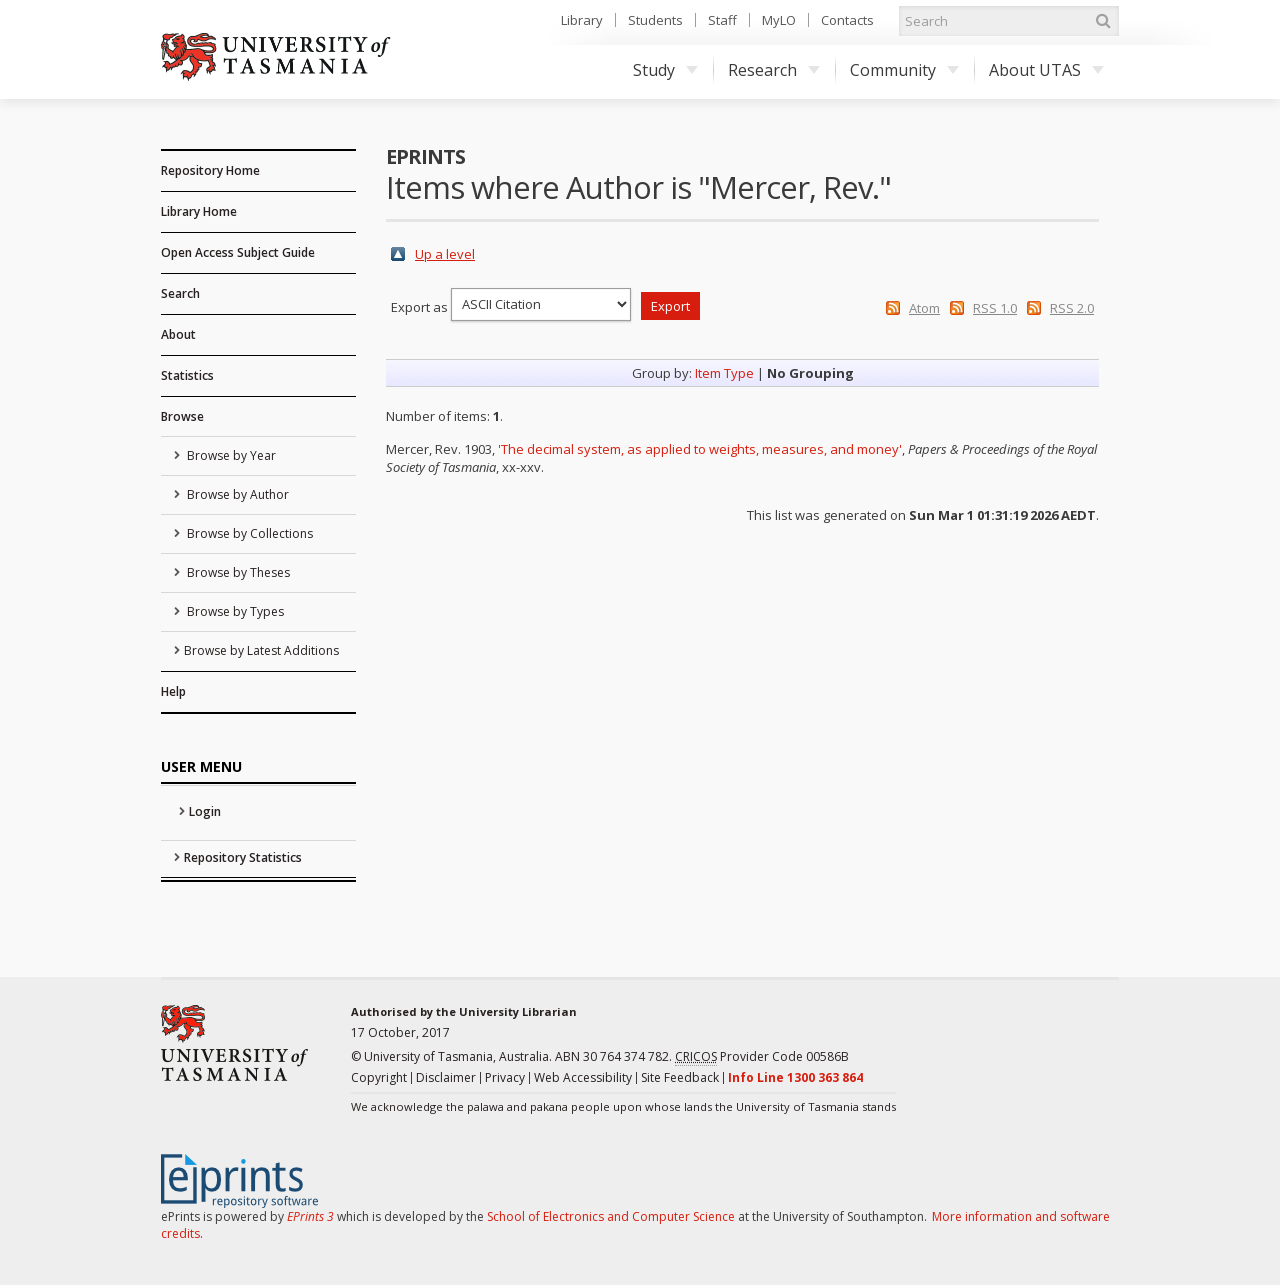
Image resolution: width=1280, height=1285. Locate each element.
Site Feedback (680, 1077)
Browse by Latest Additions (261, 650)
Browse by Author (236, 494)
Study (665, 70)
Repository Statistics (243, 857)
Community (904, 70)
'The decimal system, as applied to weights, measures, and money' (700, 449)
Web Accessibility (583, 1077)
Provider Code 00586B (762, 1057)
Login (205, 811)
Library (582, 20)
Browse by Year (230, 455)
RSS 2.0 (1072, 308)
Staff (722, 20)
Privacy (505, 1077)
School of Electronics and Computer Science (611, 1216)
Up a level (445, 254)
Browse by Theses (237, 572)
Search (180, 293)
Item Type (724, 373)
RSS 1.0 (995, 308)
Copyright (379, 1077)
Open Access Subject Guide (238, 252)
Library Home (199, 211)
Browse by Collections (248, 533)
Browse (182, 416)
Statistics (187, 375)
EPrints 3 (310, 1216)
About (178, 334)
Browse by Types (234, 611)
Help (173, 691)
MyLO (779, 20)
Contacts (847, 20)
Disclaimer (446, 1077)
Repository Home (210, 170)
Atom (924, 308)
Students (655, 20)
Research (774, 70)
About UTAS (1046, 70)
